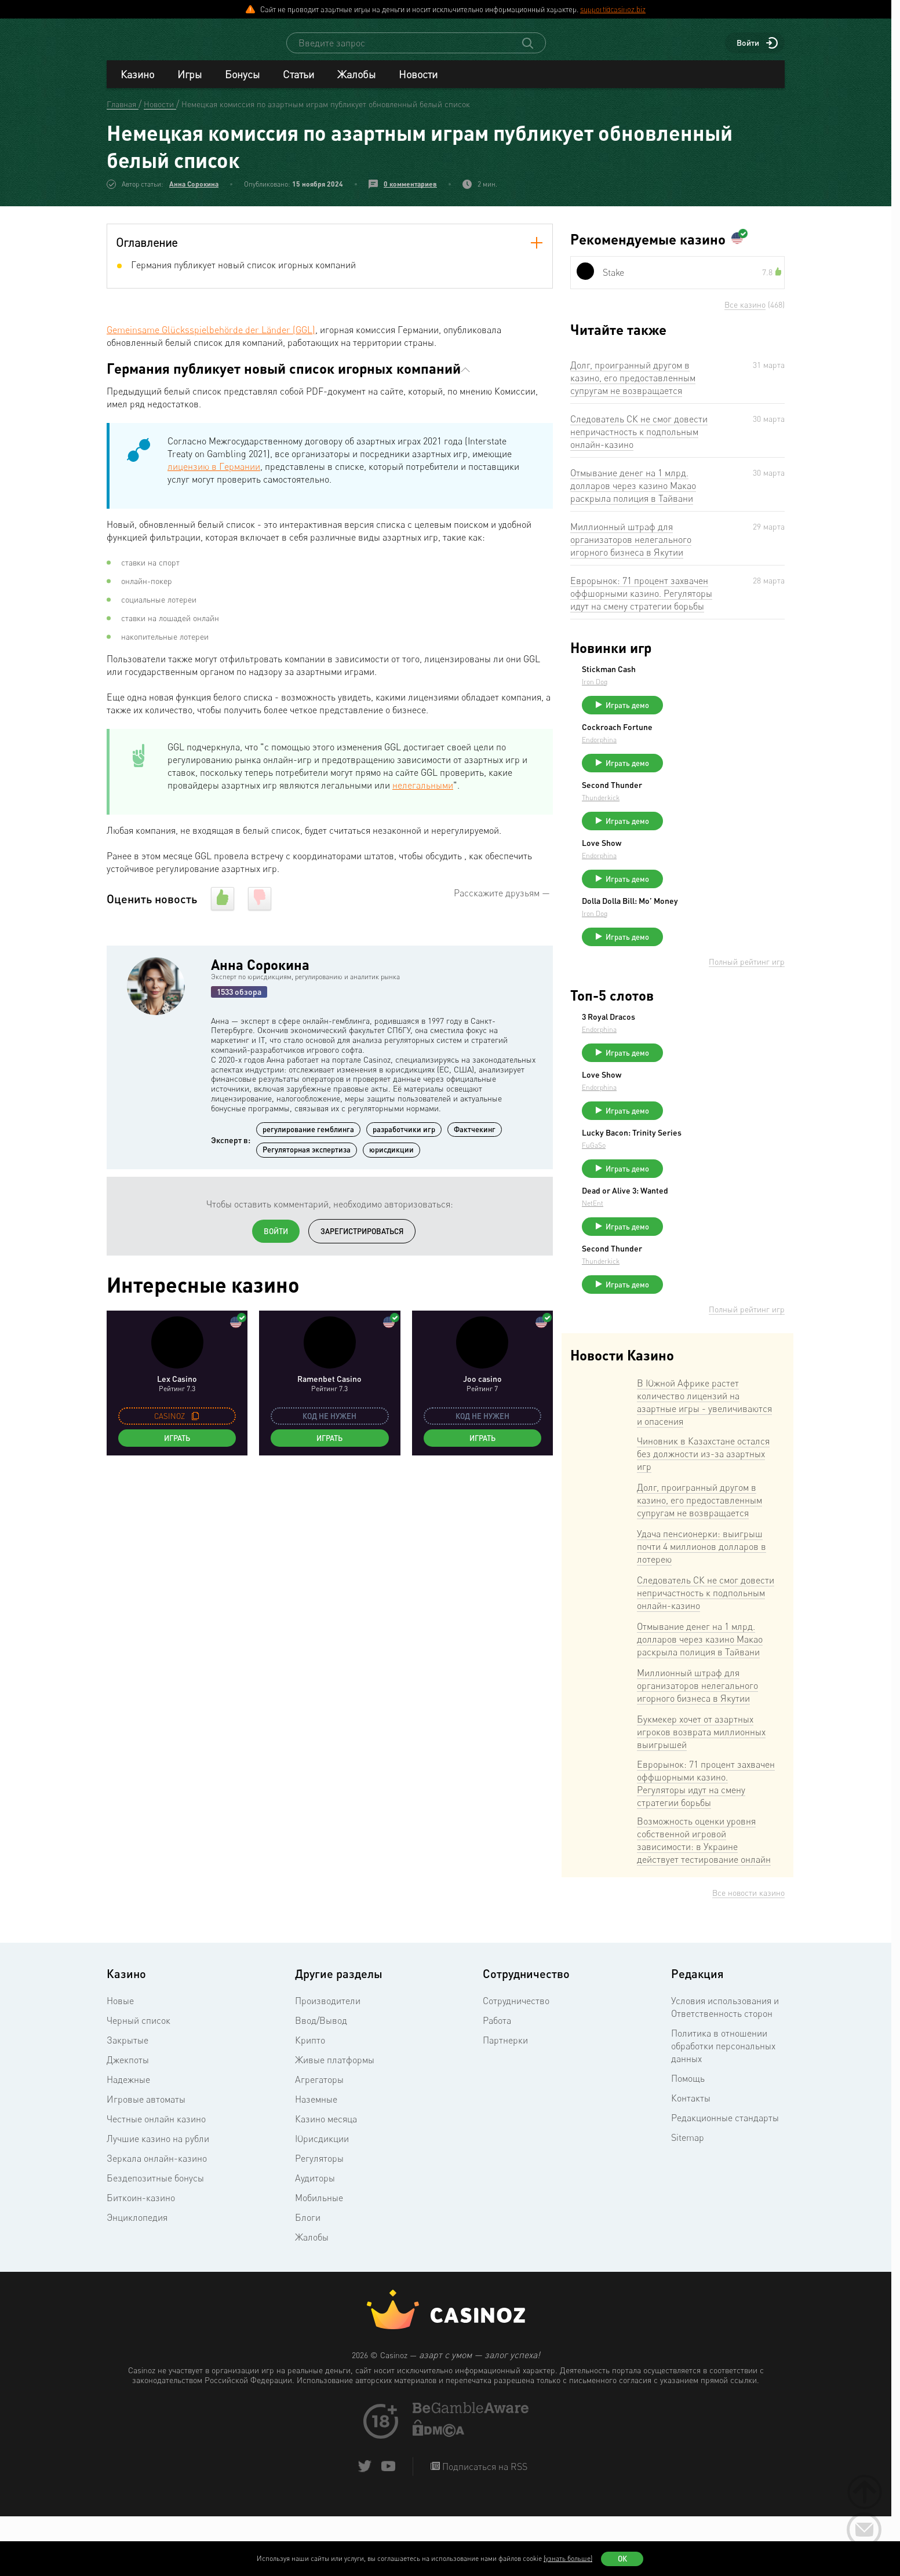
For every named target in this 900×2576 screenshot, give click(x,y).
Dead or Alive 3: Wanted (712, 1243)
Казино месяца (326, 2181)
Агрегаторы (319, 2142)
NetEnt (679, 1255)
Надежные (128, 2142)
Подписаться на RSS (483, 2529)
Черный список (138, 2083)
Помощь (688, 2141)
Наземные (316, 2162)
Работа (497, 2083)
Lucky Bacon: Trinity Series (718, 1180)
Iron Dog (681, 692)
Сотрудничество (516, 2063)
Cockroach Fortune (704, 743)
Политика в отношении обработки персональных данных (723, 2108)
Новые (120, 2063)
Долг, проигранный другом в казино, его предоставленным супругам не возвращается (632, 388)
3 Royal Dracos (695, 1053)
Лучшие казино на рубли (158, 2201)
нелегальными (422, 795)
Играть (177, 1448)
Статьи (298, 84)
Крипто (310, 2102)
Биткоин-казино (141, 2260)
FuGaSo (681, 1192)
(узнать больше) (568, 2558)
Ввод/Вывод (321, 2083)
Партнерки (505, 2102)
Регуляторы (319, 2221)
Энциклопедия (137, 2280)
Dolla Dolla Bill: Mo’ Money (717, 932)
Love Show (688, 869)
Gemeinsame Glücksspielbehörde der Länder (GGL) (211, 340)
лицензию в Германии (213, 477)
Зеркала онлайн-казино (157, 2221)
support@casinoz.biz (613, 9)
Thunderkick (687, 818)
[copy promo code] (195, 1426)
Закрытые (127, 2102)
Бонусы (242, 84)
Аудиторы (315, 2240)
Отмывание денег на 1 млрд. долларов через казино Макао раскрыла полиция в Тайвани (633, 496)
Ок (622, 2558)
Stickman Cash (696, 680)
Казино (137, 84)
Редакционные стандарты (725, 2180)
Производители (327, 2063)
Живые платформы (334, 2122)
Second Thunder (699, 806)
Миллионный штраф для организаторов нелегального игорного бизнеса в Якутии (630, 549)
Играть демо (714, 715)
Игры (189, 84)
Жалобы (356, 84)
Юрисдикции (322, 2201)
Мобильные (319, 2260)
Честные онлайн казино (156, 2181)
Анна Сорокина (193, 194)
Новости (418, 84)
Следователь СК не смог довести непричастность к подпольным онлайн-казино (639, 442)
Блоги (307, 2280)
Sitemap (687, 2200)
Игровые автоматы (146, 2162)
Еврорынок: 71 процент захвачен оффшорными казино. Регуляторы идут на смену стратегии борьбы (641, 603)
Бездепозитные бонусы (155, 2240)
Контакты (690, 2160)
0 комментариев (410, 194)
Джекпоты (128, 2122)
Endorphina (686, 755)
